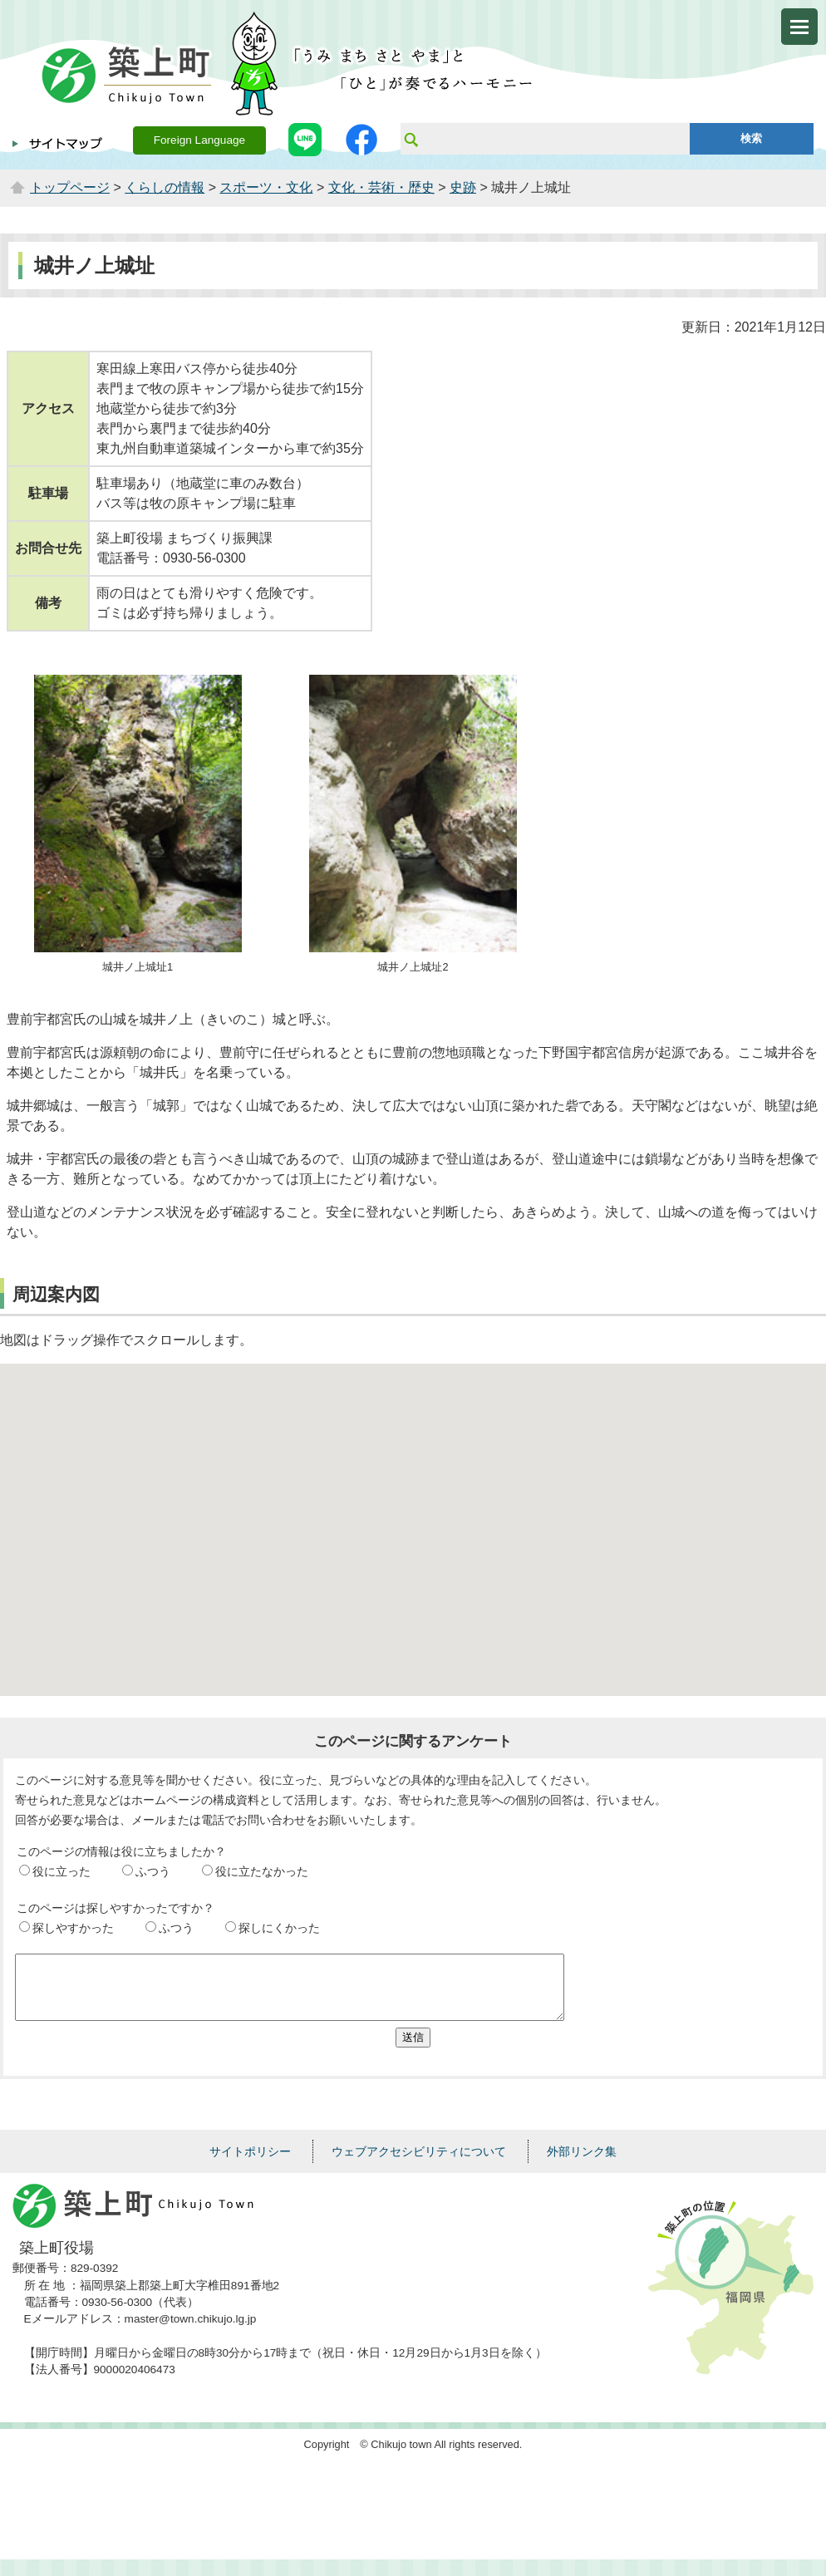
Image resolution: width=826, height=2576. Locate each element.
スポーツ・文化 (265, 187)
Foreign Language (199, 140)
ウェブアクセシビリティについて (419, 2163)
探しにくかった (279, 1927)
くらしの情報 (164, 187)
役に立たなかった (261, 1871)
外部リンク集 (582, 2163)
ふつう (152, 1871)
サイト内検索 (410, 139)
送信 (413, 2049)
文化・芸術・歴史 (381, 187)
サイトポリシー (250, 2163)
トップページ (70, 187)
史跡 (463, 187)
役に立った (61, 1871)
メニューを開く (799, 26)
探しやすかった (73, 1927)
